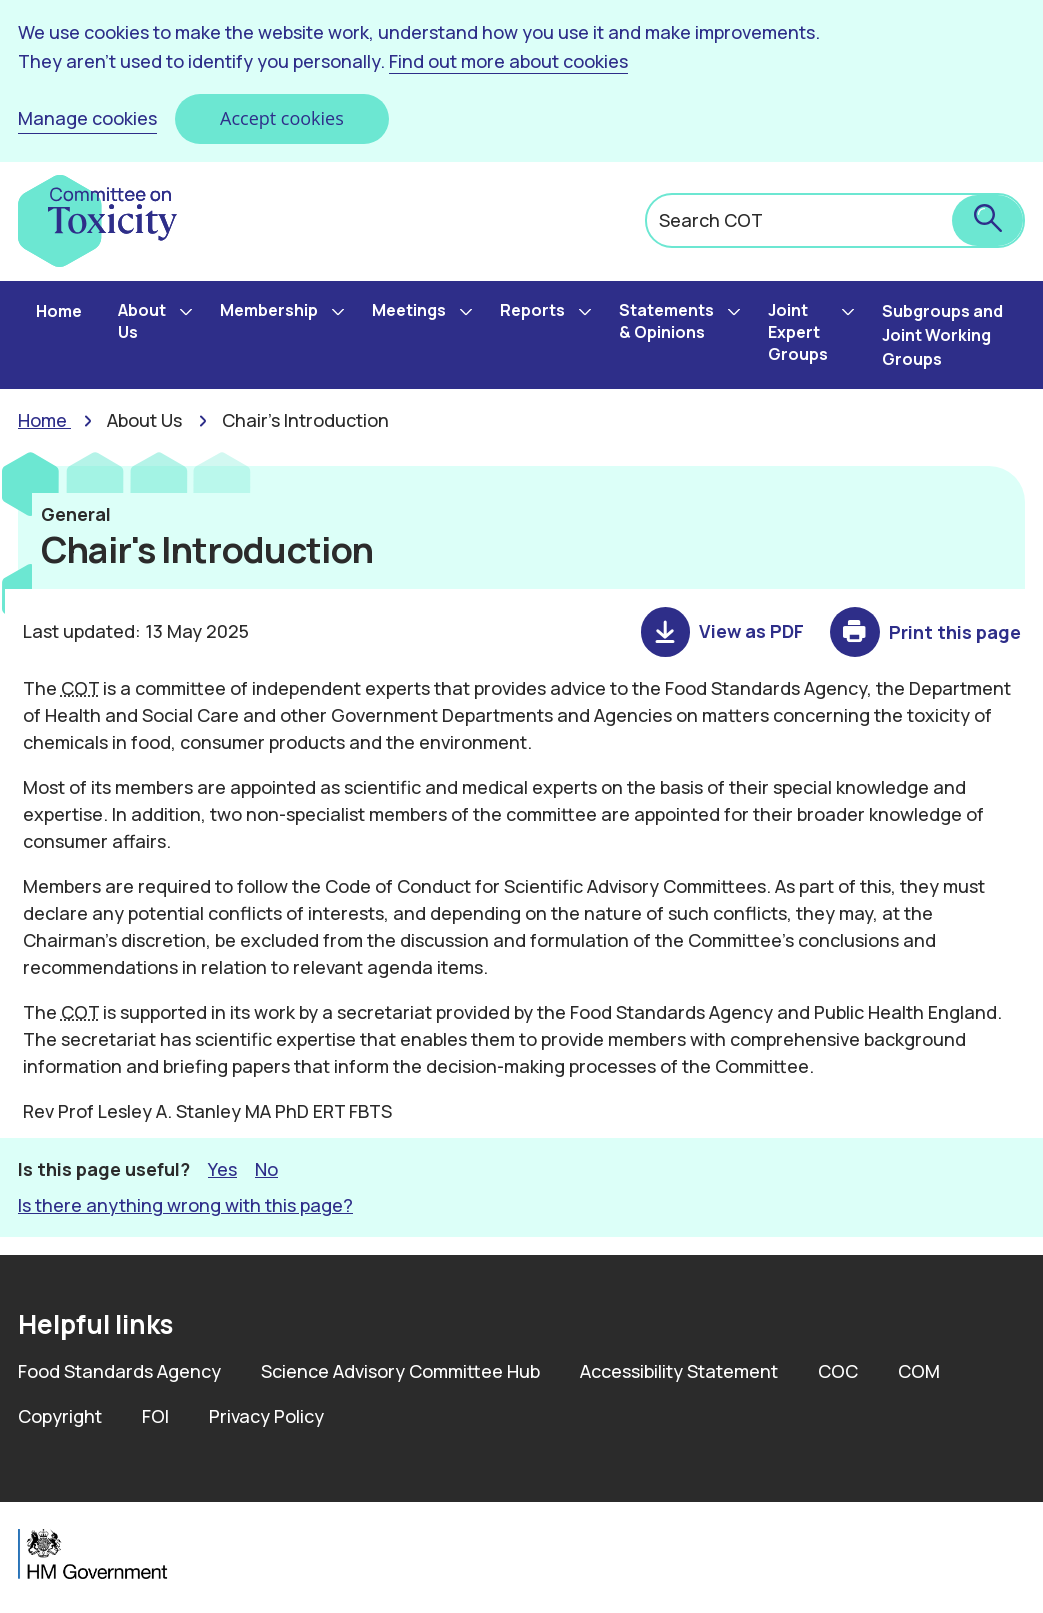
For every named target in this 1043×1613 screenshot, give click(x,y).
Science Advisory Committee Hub (400, 1371)
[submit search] (987, 220)
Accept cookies (282, 118)
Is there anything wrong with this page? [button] (185, 1205)
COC (838, 1371)
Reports (532, 310)
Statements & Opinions (666, 321)
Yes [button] (222, 1168)
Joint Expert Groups (798, 332)
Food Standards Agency (119, 1371)
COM (919, 1371)
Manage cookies (87, 118)
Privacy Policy (266, 1416)
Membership (269, 310)
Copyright (60, 1416)
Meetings (409, 310)
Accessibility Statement (679, 1371)
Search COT (711, 220)
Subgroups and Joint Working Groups (942, 335)
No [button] (266, 1168)
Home (59, 311)
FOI (155, 1416)
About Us (142, 321)
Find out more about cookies (508, 61)
